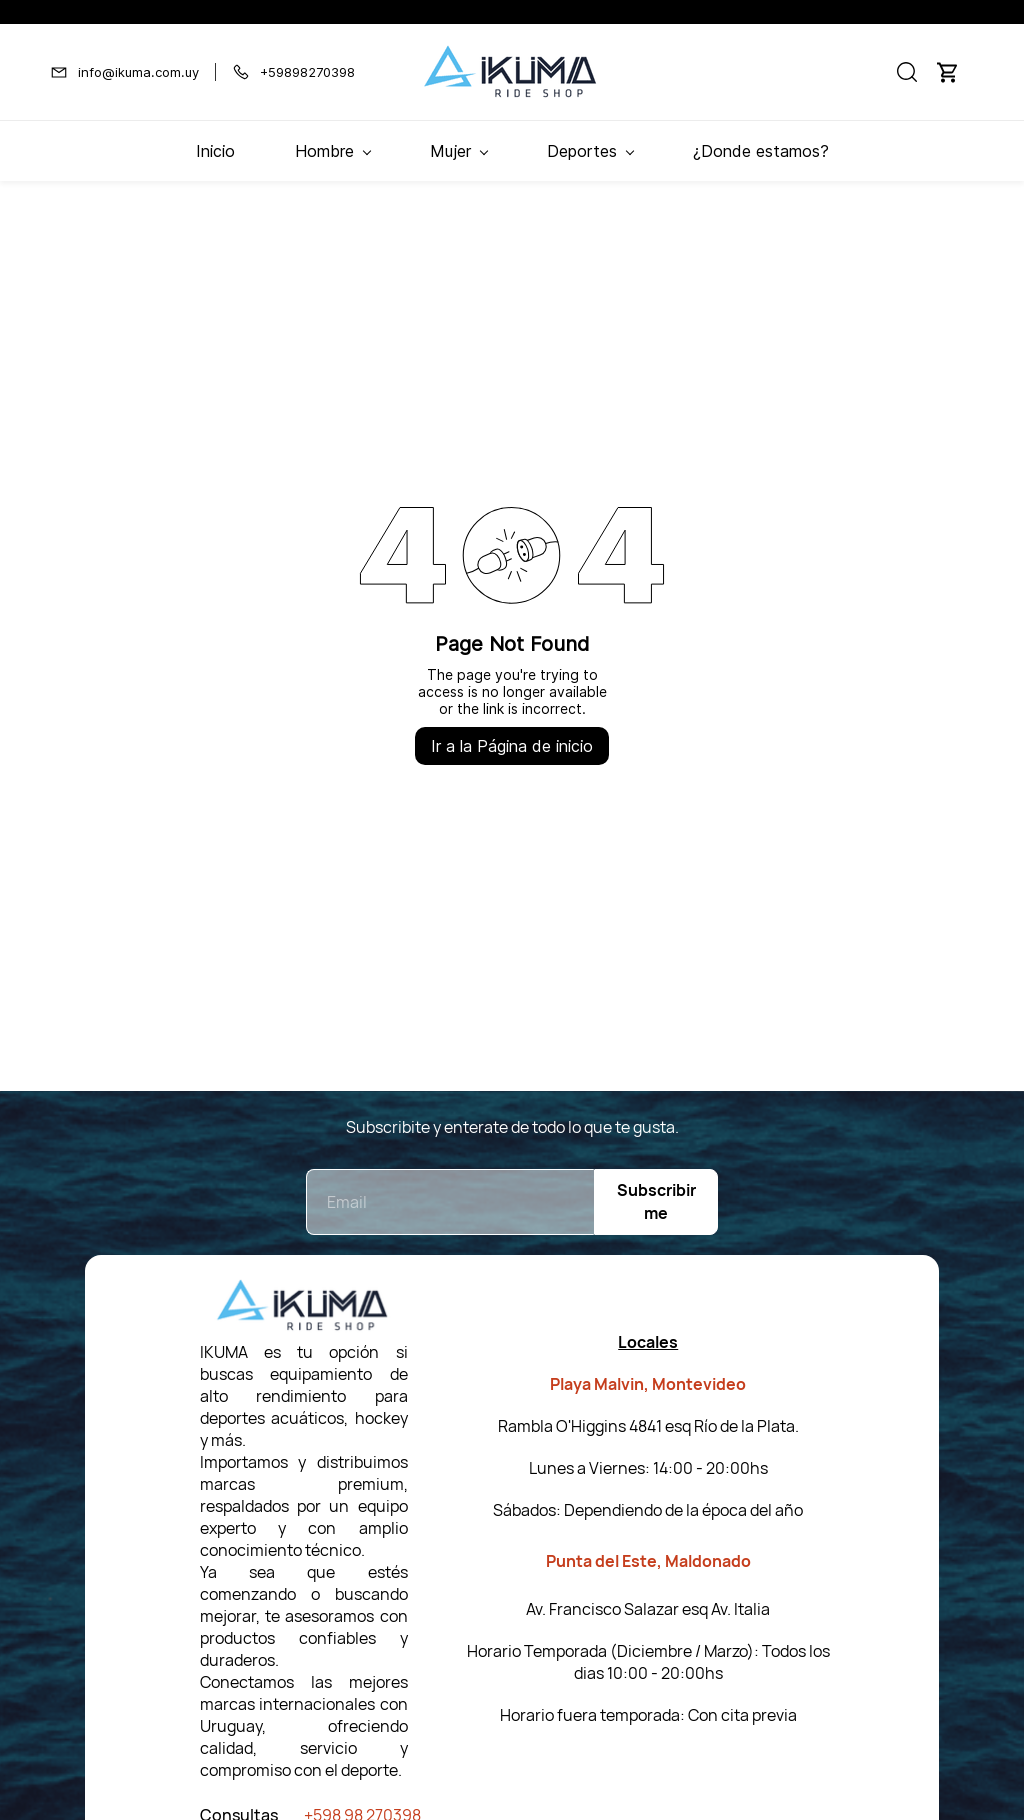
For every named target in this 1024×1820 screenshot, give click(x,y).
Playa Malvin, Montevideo (648, 1384)
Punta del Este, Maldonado (648, 1561)
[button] (907, 72)
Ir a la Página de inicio (512, 746)
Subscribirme (656, 1201)
